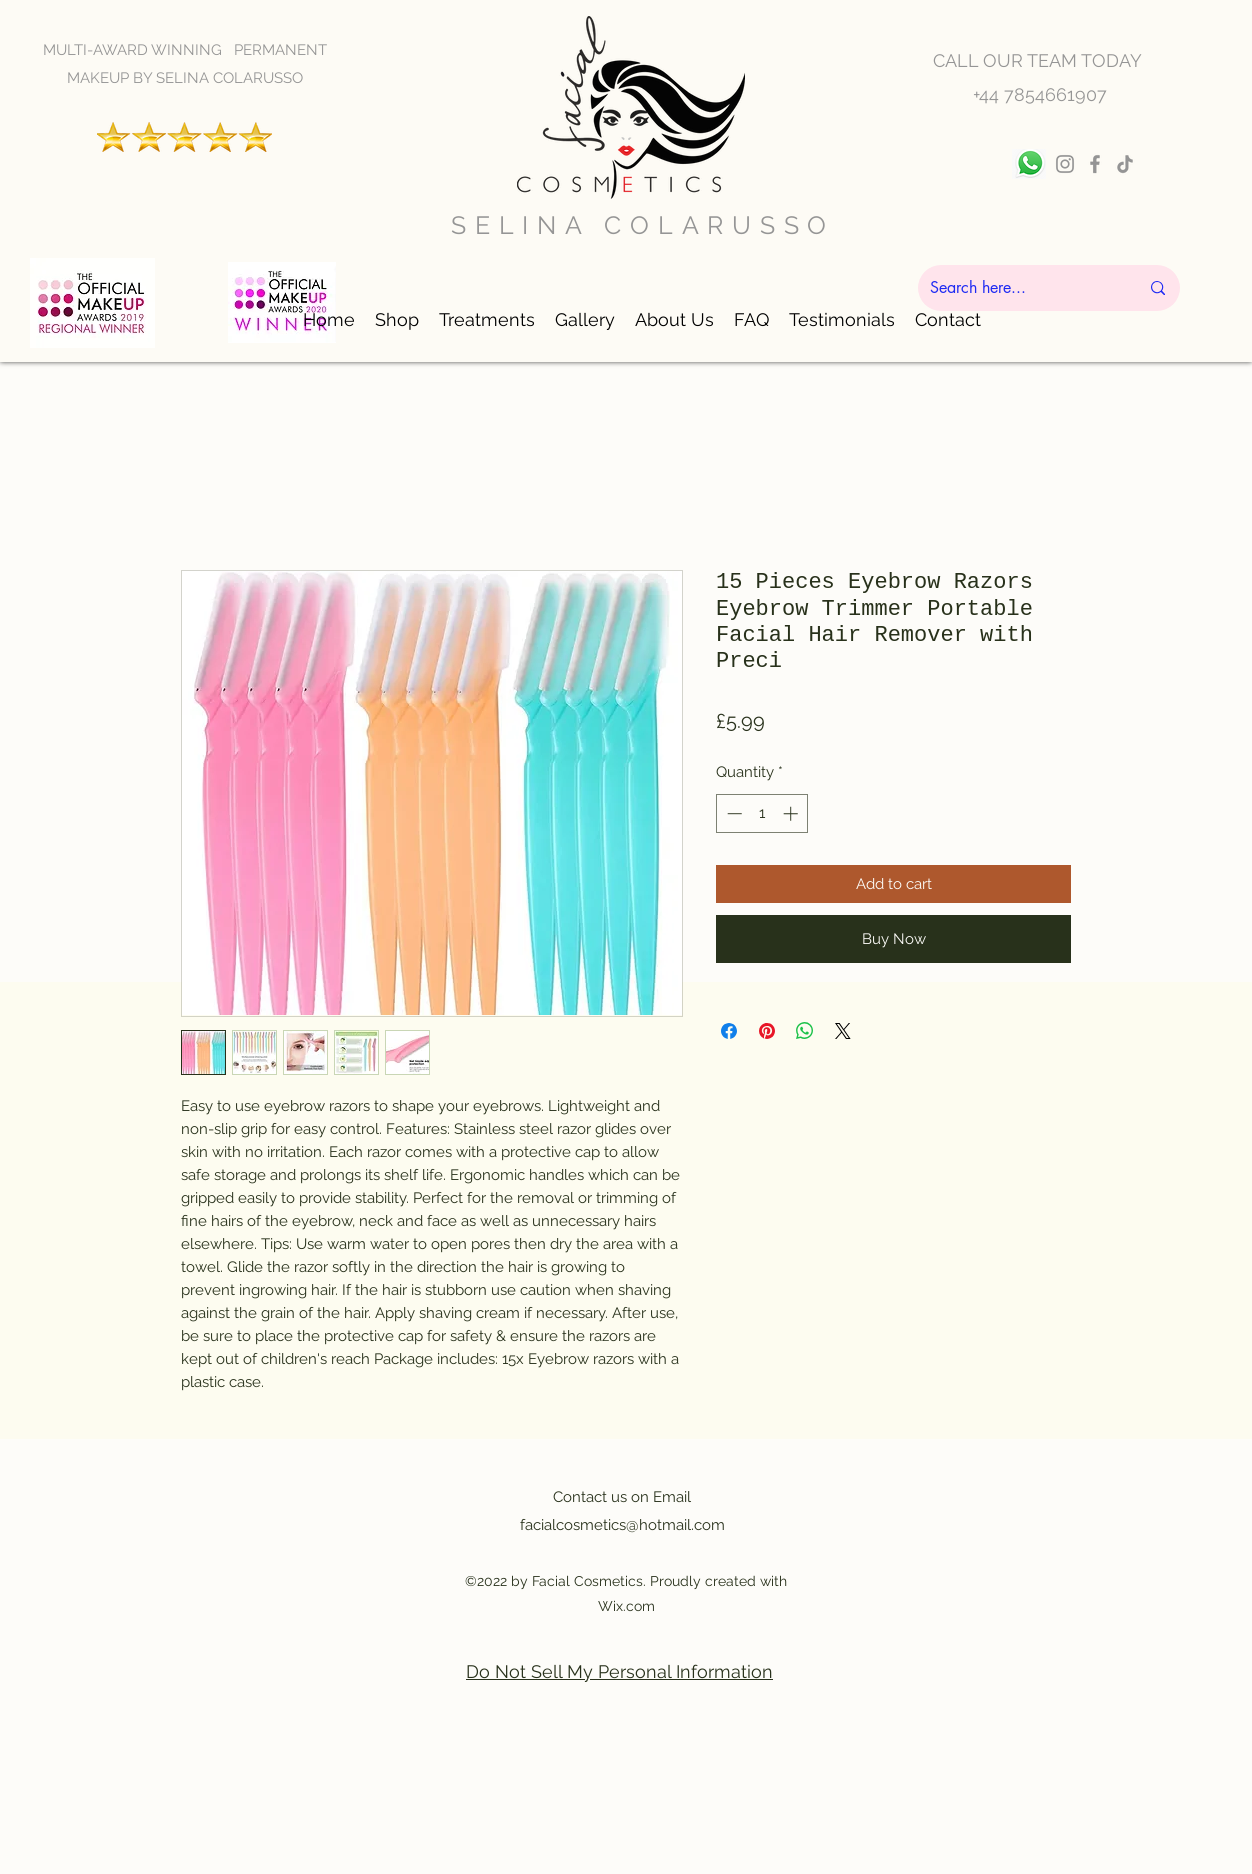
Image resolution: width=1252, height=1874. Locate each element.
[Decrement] (732, 813)
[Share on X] (843, 1031)
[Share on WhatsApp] (805, 1031)
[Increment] (792, 813)
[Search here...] (1019, 288)
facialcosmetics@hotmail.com (622, 1525)
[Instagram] (1065, 164)
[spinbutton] (762, 813)
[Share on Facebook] (729, 1031)
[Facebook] (1095, 164)
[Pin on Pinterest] (767, 1031)
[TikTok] (1125, 164)
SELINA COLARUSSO (643, 225)
